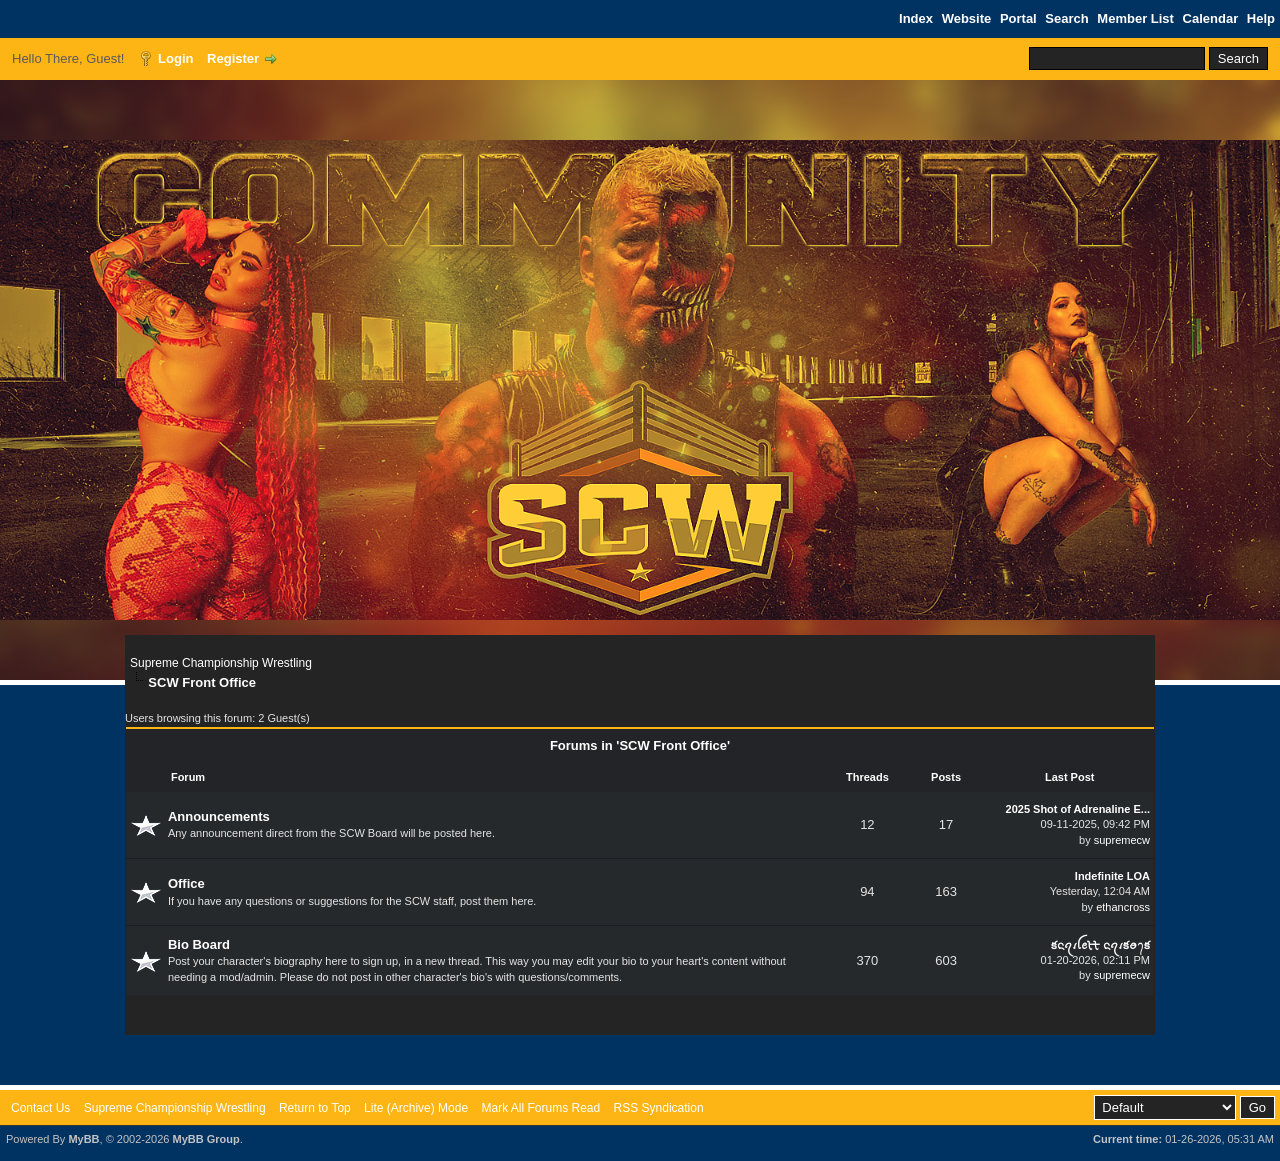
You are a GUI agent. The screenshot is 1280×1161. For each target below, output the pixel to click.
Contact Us (40, 1108)
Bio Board (199, 944)
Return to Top (315, 1108)
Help (1261, 18)
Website (967, 18)
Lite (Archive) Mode (416, 1108)
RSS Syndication (659, 1108)
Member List (1135, 18)
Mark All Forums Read (540, 1108)
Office (186, 883)
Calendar (1211, 18)
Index (916, 18)
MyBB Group (205, 1139)
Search (1066, 18)
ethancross (1123, 907)
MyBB (83, 1139)
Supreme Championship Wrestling (221, 663)
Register (233, 58)
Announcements (219, 816)
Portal (1018, 18)
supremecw (1122, 840)
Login (175, 58)
